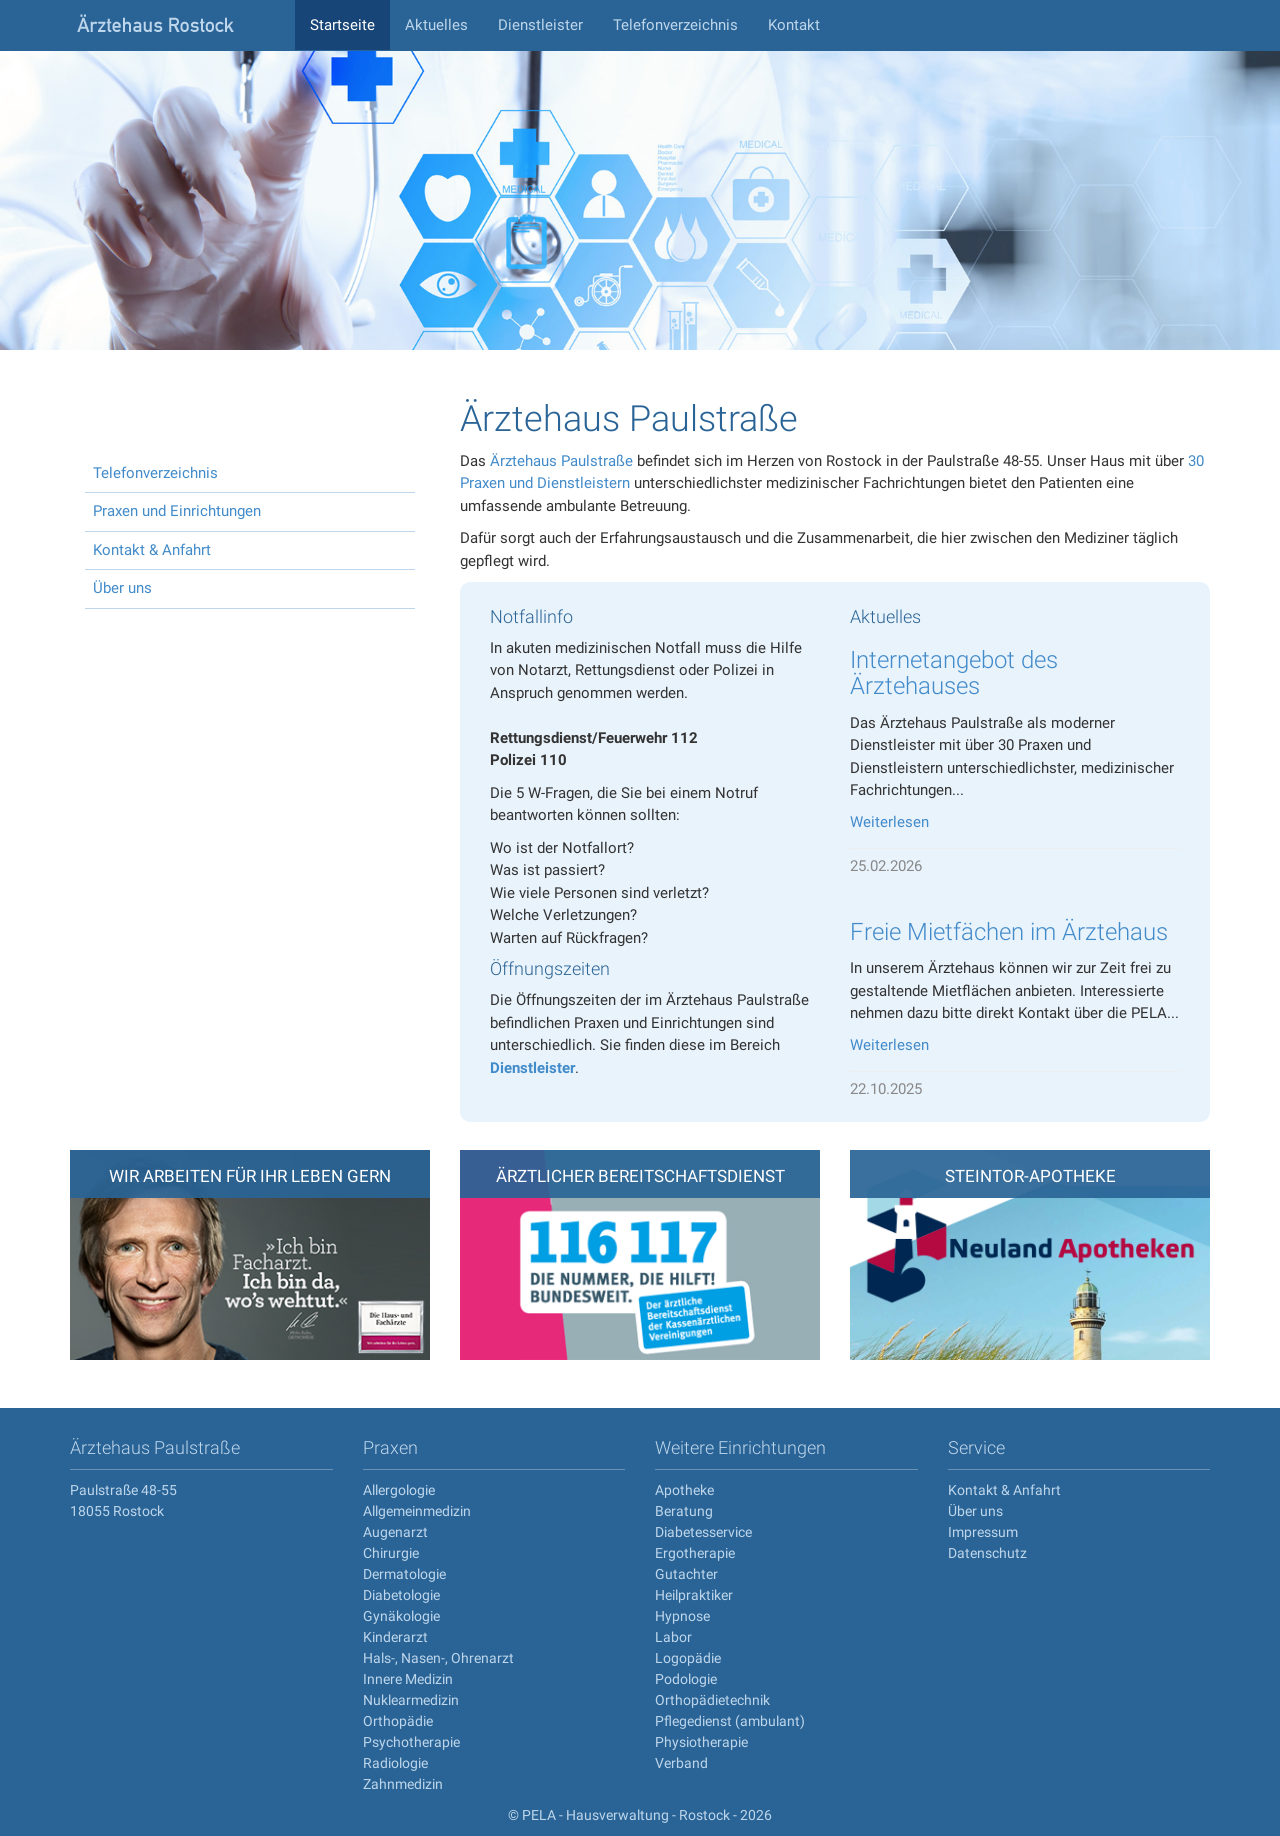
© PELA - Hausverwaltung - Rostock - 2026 (640, 1815)
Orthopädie (398, 1721)
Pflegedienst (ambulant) (730, 1721)
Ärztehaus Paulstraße (561, 461)
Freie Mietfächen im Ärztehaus (1009, 932)
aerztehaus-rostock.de (175, 25)
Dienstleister (540, 25)
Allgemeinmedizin (417, 1511)
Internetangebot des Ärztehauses (954, 673)
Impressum (983, 1532)
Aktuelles (436, 25)
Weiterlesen (889, 822)
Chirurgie (391, 1553)
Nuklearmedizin (411, 1700)
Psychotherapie (411, 1742)
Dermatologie (404, 1574)
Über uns (122, 588)
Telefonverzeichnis (675, 25)
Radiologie (395, 1763)
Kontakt (794, 25)
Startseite (342, 25)
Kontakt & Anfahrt (152, 550)
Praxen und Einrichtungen (177, 511)
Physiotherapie (701, 1742)
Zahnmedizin (403, 1784)
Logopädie (688, 1658)
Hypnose (682, 1616)
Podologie (686, 1679)
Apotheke (684, 1490)
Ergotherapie (695, 1553)
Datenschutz (987, 1553)
